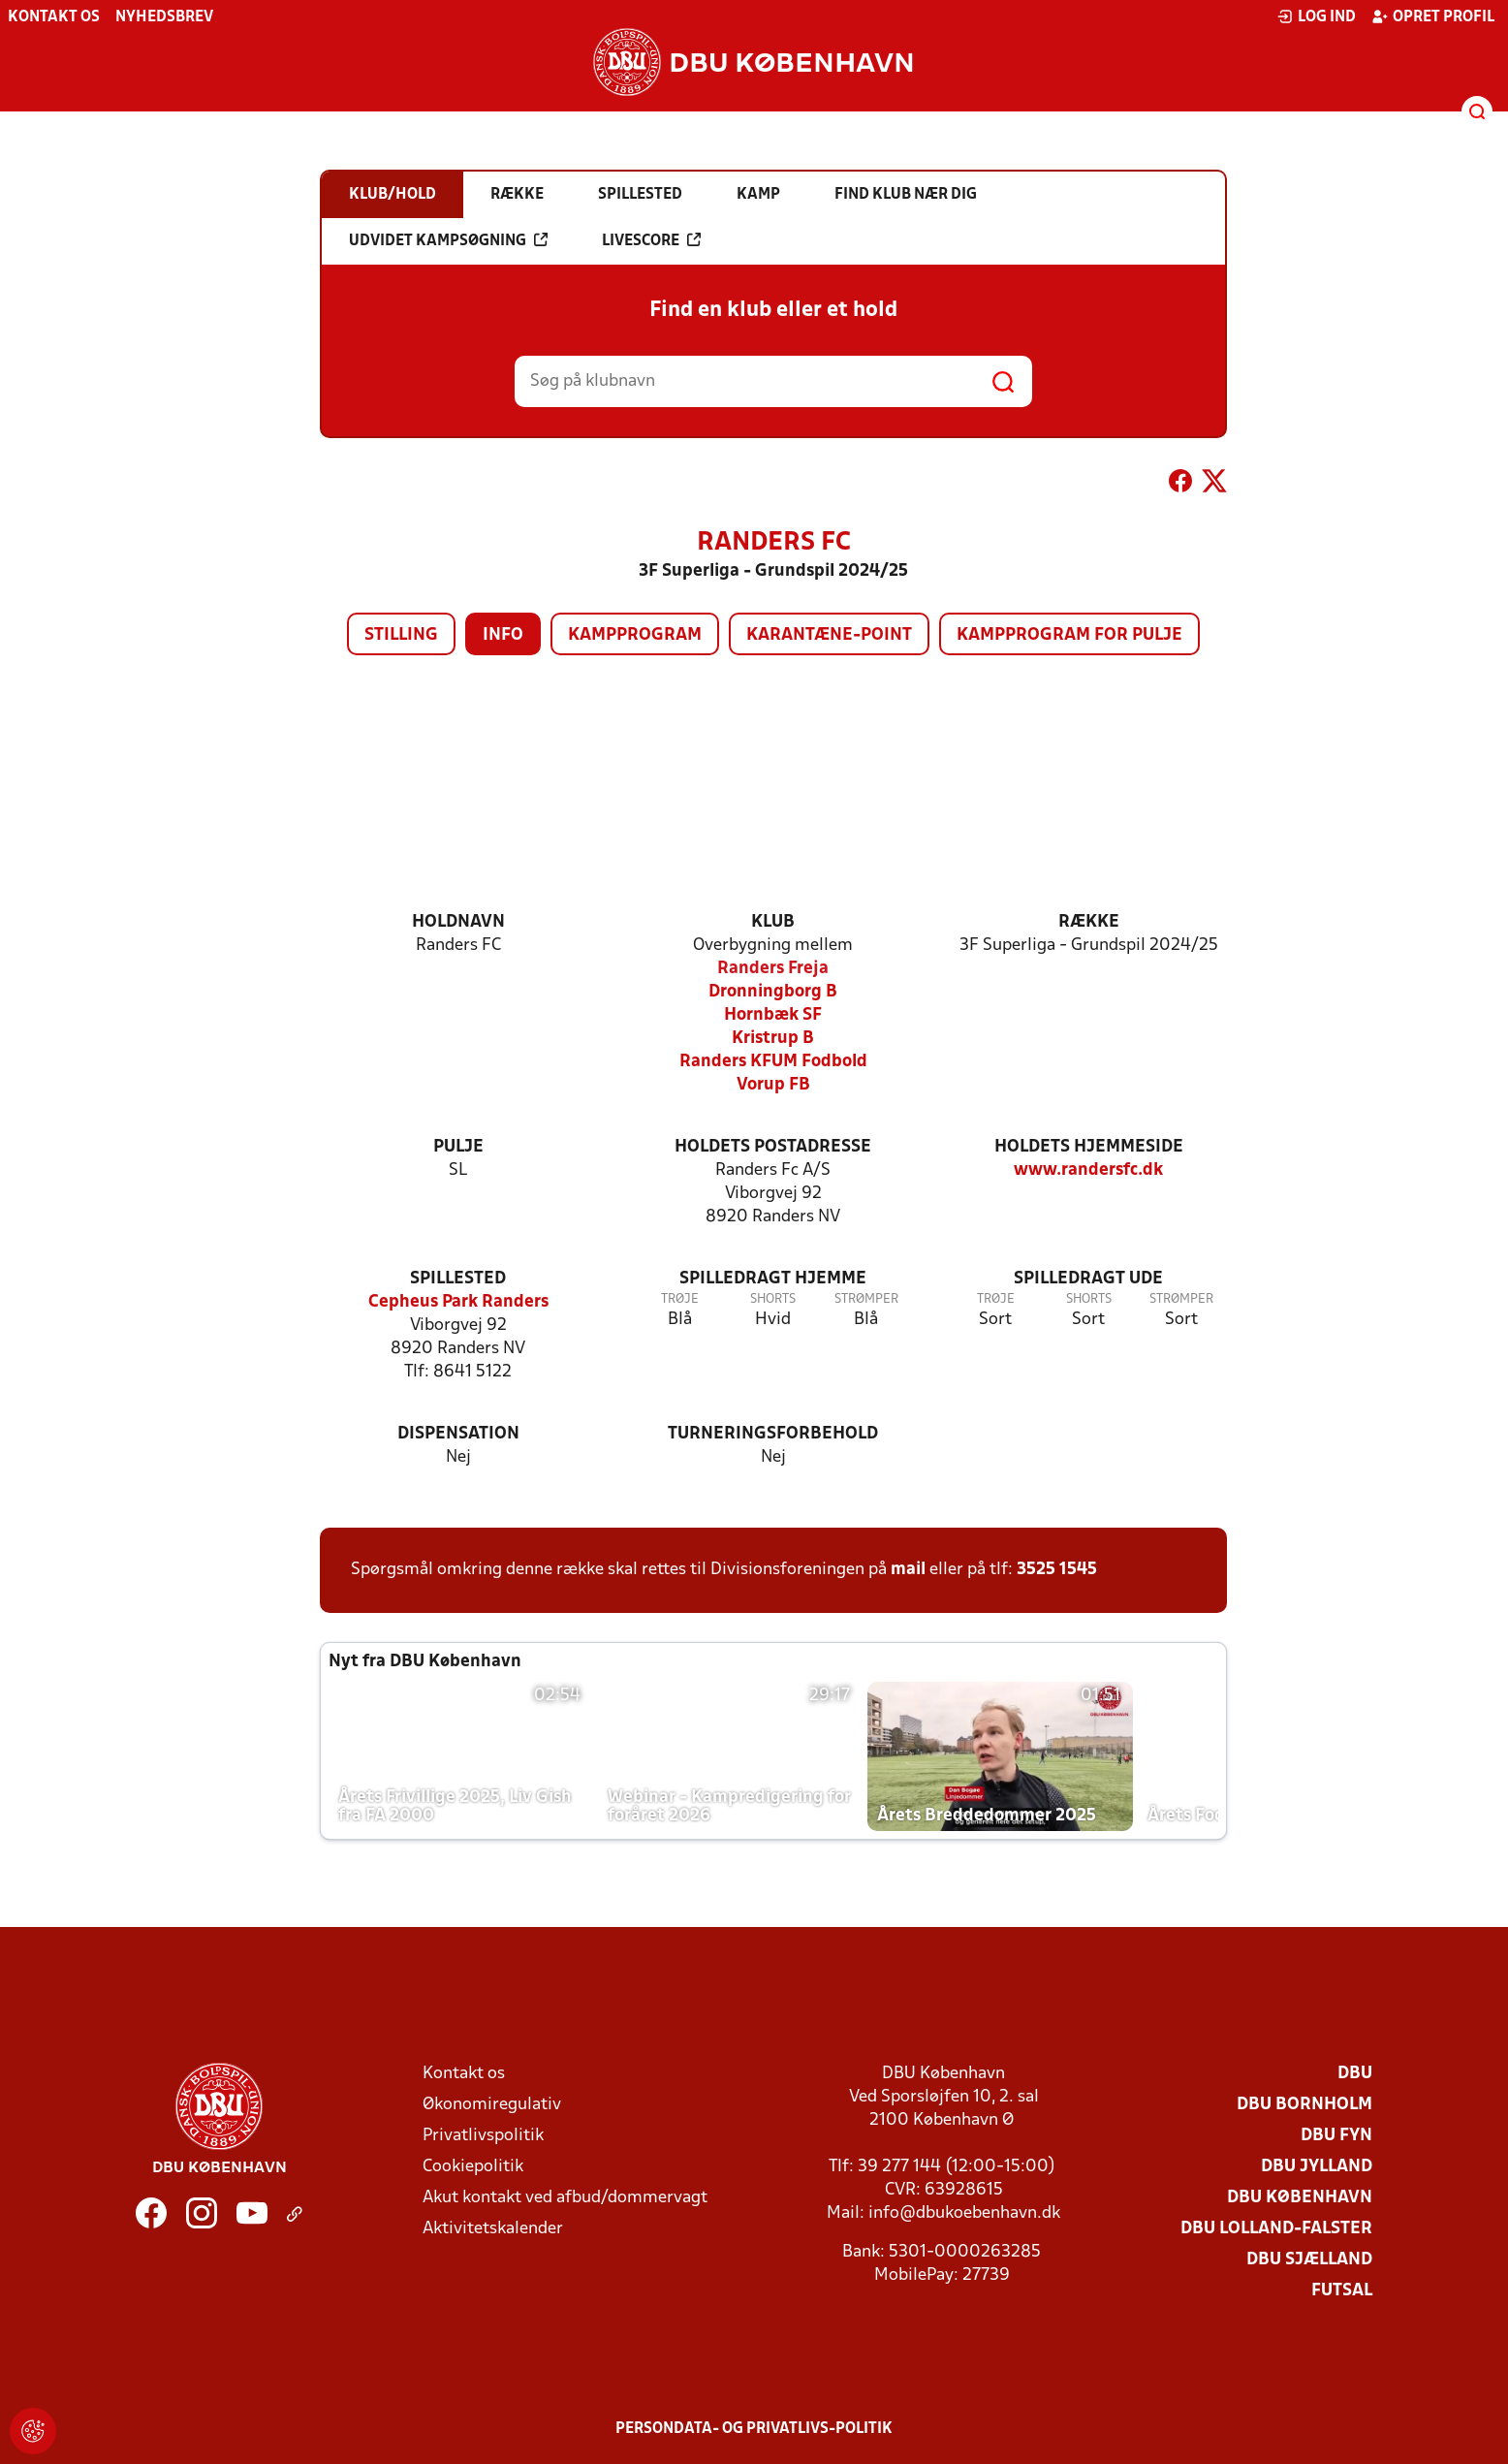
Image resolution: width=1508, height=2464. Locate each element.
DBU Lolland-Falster (1276, 2229)
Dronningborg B (772, 992)
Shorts (773, 1299)
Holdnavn (458, 922)
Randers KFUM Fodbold (773, 1062)
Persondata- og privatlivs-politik (754, 2429)
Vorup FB (773, 1085)
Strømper (866, 1299)
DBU (1354, 2074)
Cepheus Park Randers (458, 1302)
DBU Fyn (1336, 2136)
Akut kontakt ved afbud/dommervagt (565, 2198)
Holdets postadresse (773, 1147)
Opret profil (1432, 16)
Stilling (401, 635)
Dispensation (458, 1434)
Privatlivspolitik (483, 2136)
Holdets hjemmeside (1088, 1147)
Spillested (458, 1279)
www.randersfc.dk (1088, 1170)
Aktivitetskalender (493, 2229)
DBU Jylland (1316, 2167)
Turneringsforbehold (773, 1434)
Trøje (680, 1299)
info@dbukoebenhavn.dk (964, 2213)
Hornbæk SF (773, 1015)
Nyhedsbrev (164, 17)
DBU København (1299, 2198)
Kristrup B (773, 1038)
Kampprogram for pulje (1069, 635)
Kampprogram (635, 635)
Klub (773, 922)
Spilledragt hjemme (772, 1279)
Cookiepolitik (473, 2167)
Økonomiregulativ (492, 2105)
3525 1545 (1057, 1570)
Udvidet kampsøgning (448, 240)
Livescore (651, 240)
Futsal (1341, 2291)
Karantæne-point (829, 635)
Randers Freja (773, 969)
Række (1088, 922)
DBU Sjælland (1309, 2260)
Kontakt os (54, 17)
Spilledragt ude (1088, 1279)
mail (908, 1570)
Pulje (458, 1147)
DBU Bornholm (1304, 2105)
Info (503, 635)
